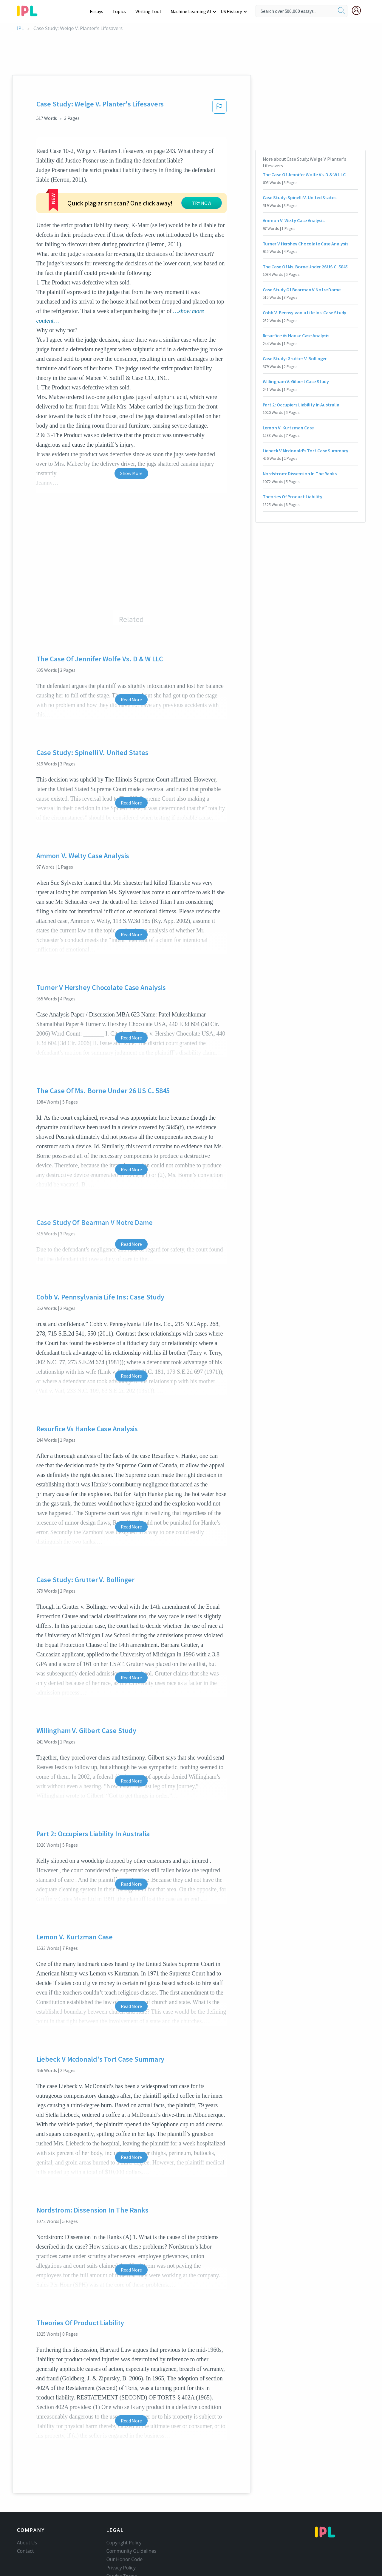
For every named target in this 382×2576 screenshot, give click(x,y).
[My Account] (359, 10)
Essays (99, 11)
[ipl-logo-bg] (29, 10)
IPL (20, 28)
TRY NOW (201, 203)
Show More (131, 473)
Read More (131, 700)
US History (231, 11)
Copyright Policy (124, 2542)
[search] (341, 11)
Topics (121, 11)
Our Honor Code (124, 2559)
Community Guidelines (131, 2551)
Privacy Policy (121, 2567)
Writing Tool (150, 11)
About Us (27, 2542)
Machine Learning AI (192, 11)
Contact (25, 2551)
